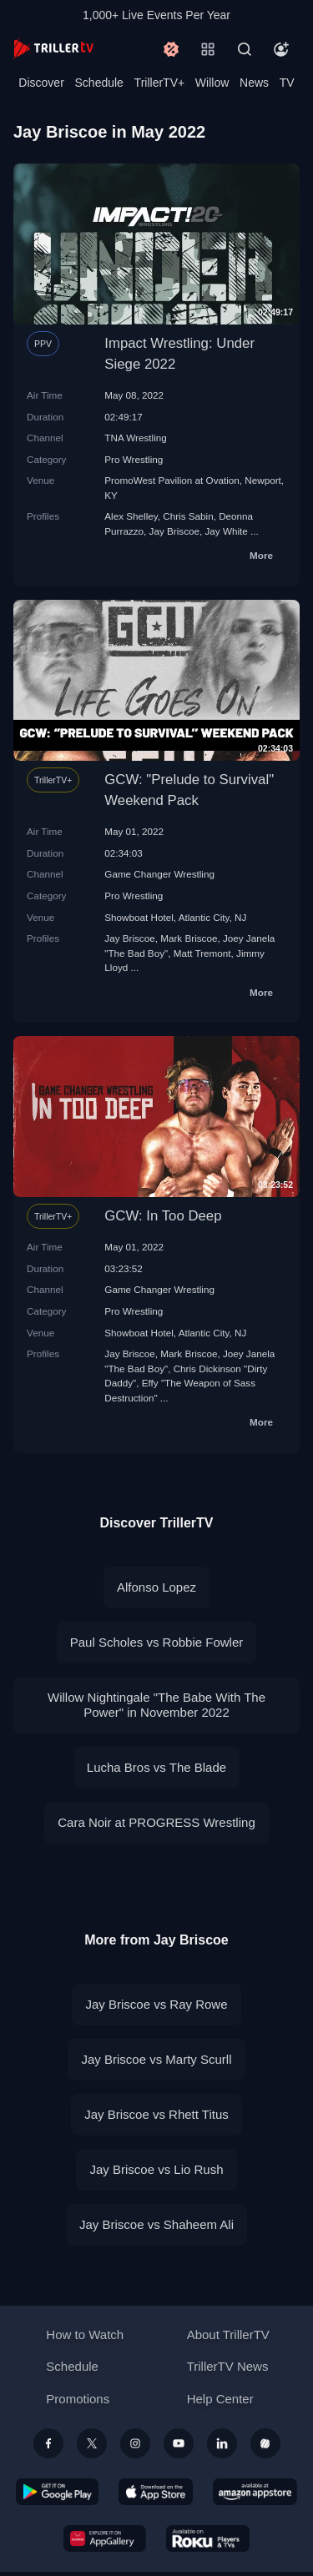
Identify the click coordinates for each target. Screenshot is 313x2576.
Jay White (226, 531)
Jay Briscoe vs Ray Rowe (156, 2004)
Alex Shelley (130, 516)
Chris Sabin (188, 516)
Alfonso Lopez (156, 1587)
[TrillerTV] (53, 48)
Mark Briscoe (188, 938)
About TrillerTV (228, 2334)
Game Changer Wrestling (159, 873)
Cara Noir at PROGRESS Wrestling (156, 1822)
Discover (40, 82)
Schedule (99, 82)
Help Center (220, 2399)
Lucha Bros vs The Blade (156, 1767)
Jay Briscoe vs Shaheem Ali (156, 2224)
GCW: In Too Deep (162, 1216)
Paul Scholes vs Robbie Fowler (157, 1642)
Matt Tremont (202, 953)
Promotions (77, 2399)
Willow (212, 82)
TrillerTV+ (159, 82)
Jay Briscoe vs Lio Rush (156, 2169)
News (254, 82)
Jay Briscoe (174, 531)
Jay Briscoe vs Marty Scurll (156, 2059)
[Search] (244, 49)
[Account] (281, 49)
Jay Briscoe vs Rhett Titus (156, 2114)
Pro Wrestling (133, 459)
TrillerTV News (228, 2366)
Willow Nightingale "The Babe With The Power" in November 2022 (156, 1704)
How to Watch (85, 2334)
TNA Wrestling (135, 437)
